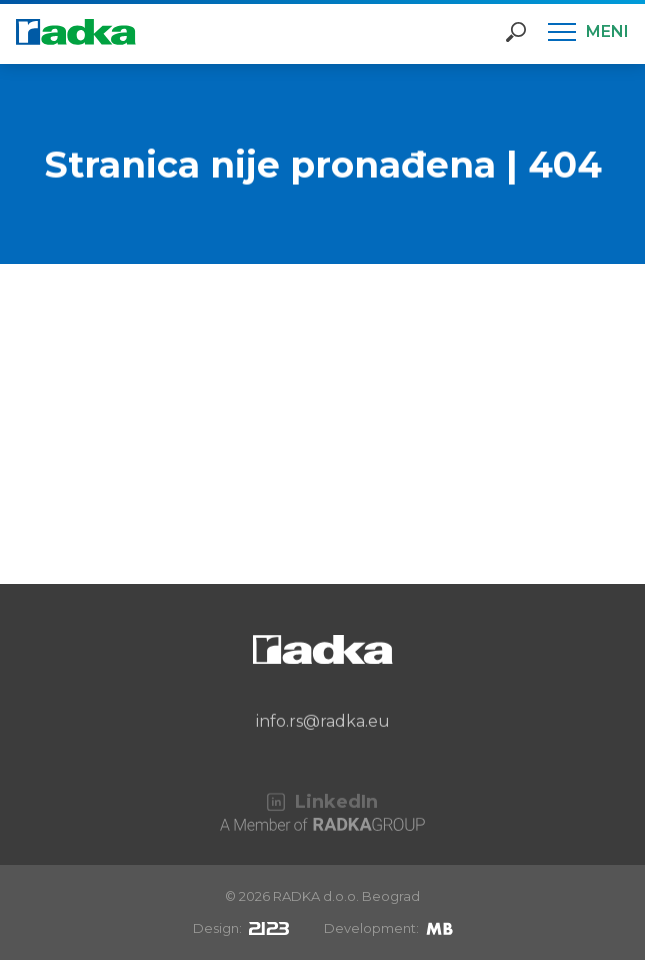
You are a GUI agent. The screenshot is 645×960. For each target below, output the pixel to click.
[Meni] (588, 32)
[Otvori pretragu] (516, 32)
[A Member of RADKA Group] (322, 831)
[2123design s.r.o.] (269, 928)
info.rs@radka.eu (323, 738)
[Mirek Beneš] (439, 928)
